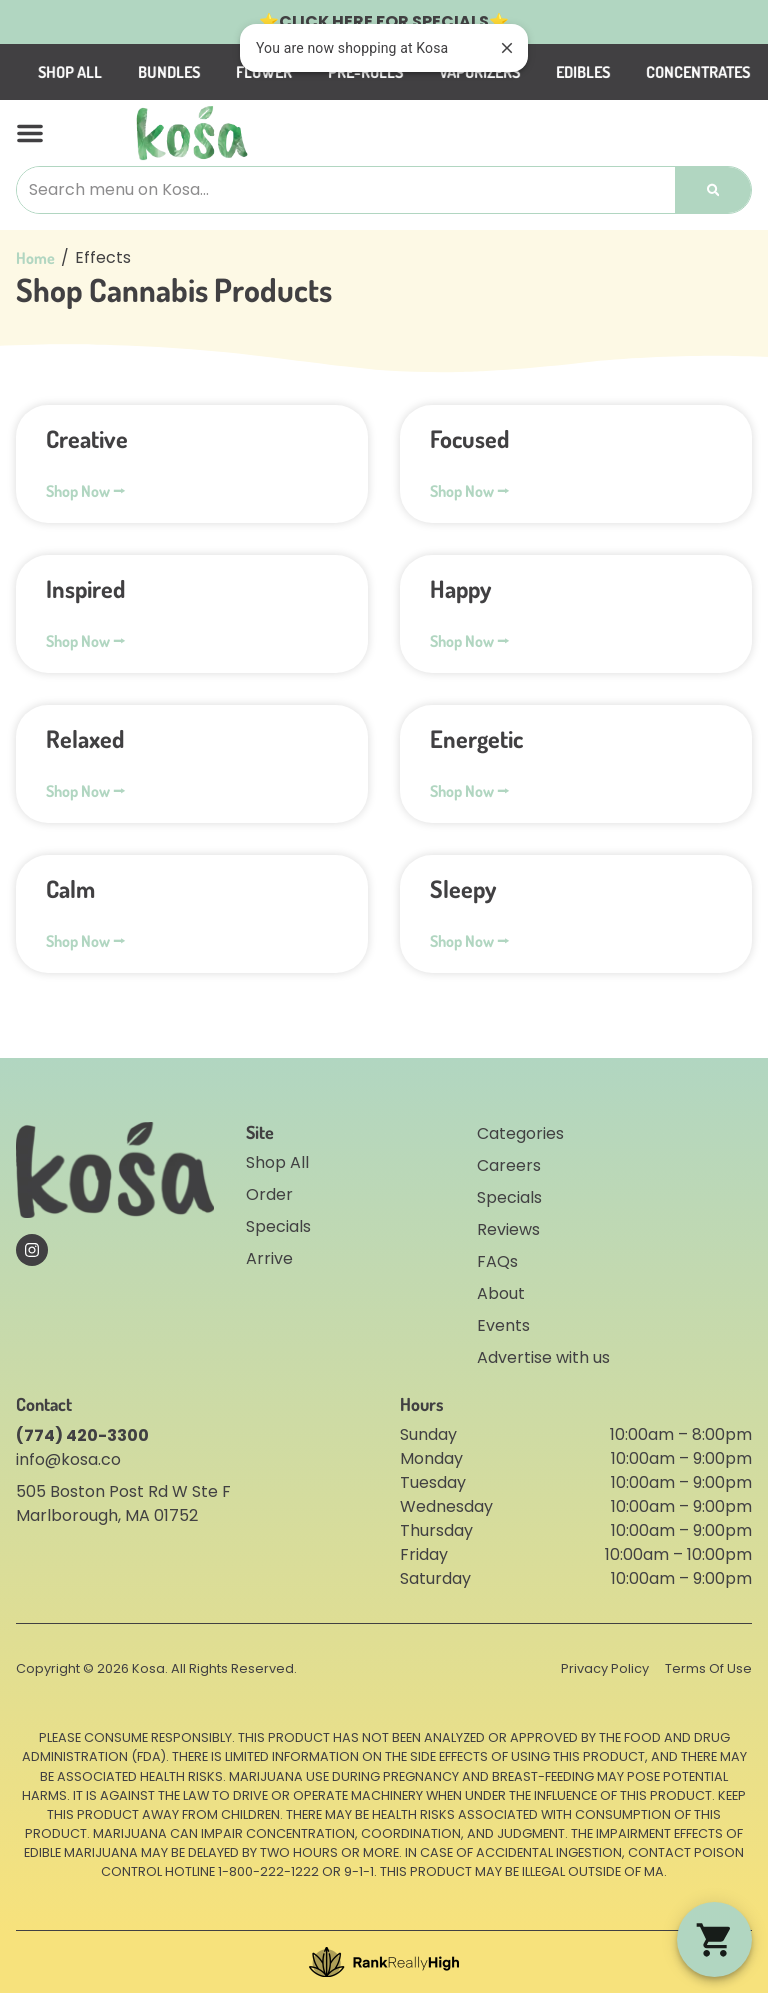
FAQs (497, 1261)
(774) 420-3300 (82, 1435)
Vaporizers (545, 72)
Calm (70, 888)
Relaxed (85, 738)
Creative (87, 438)
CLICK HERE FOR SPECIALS (384, 21)
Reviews (508, 1229)
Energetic (476, 738)
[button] (30, 133)
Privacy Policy (605, 1668)
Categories (520, 1133)
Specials (278, 1226)
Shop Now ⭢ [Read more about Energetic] (469, 791)
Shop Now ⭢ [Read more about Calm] (85, 941)
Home (35, 258)
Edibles (649, 72)
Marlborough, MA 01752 (107, 1515)
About (501, 1293)
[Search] (713, 190)
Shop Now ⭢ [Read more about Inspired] (85, 641)
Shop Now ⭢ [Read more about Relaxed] (85, 791)
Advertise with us (543, 1357)
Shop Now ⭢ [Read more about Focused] (469, 491)
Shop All (136, 72)
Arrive (269, 1258)
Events (503, 1325)
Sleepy (463, 888)
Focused (469, 438)
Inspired (85, 588)
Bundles (235, 72)
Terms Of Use (708, 1668)
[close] (507, 48)
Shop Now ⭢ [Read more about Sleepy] (469, 941)
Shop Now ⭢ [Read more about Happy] (469, 641)
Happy (460, 588)
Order (269, 1194)
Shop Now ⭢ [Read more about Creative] (85, 491)
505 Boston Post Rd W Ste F (123, 1491)
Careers (509, 1165)
